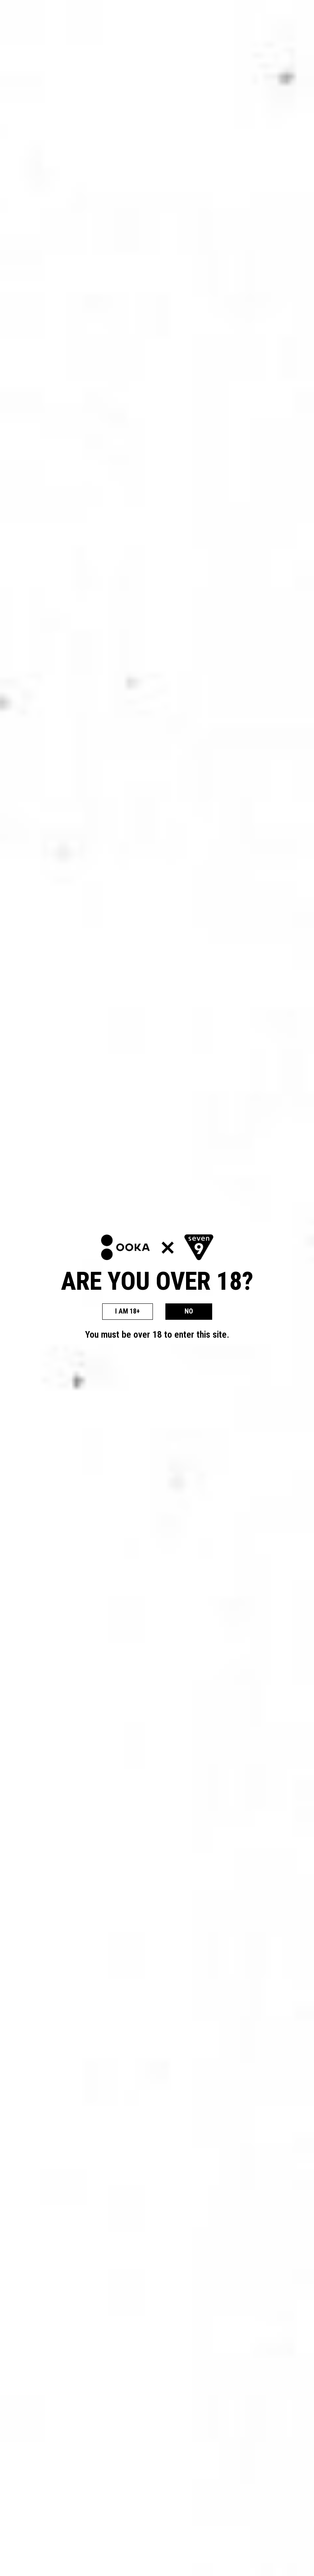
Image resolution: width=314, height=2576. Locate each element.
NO (188, 1311)
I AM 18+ (127, 1311)
